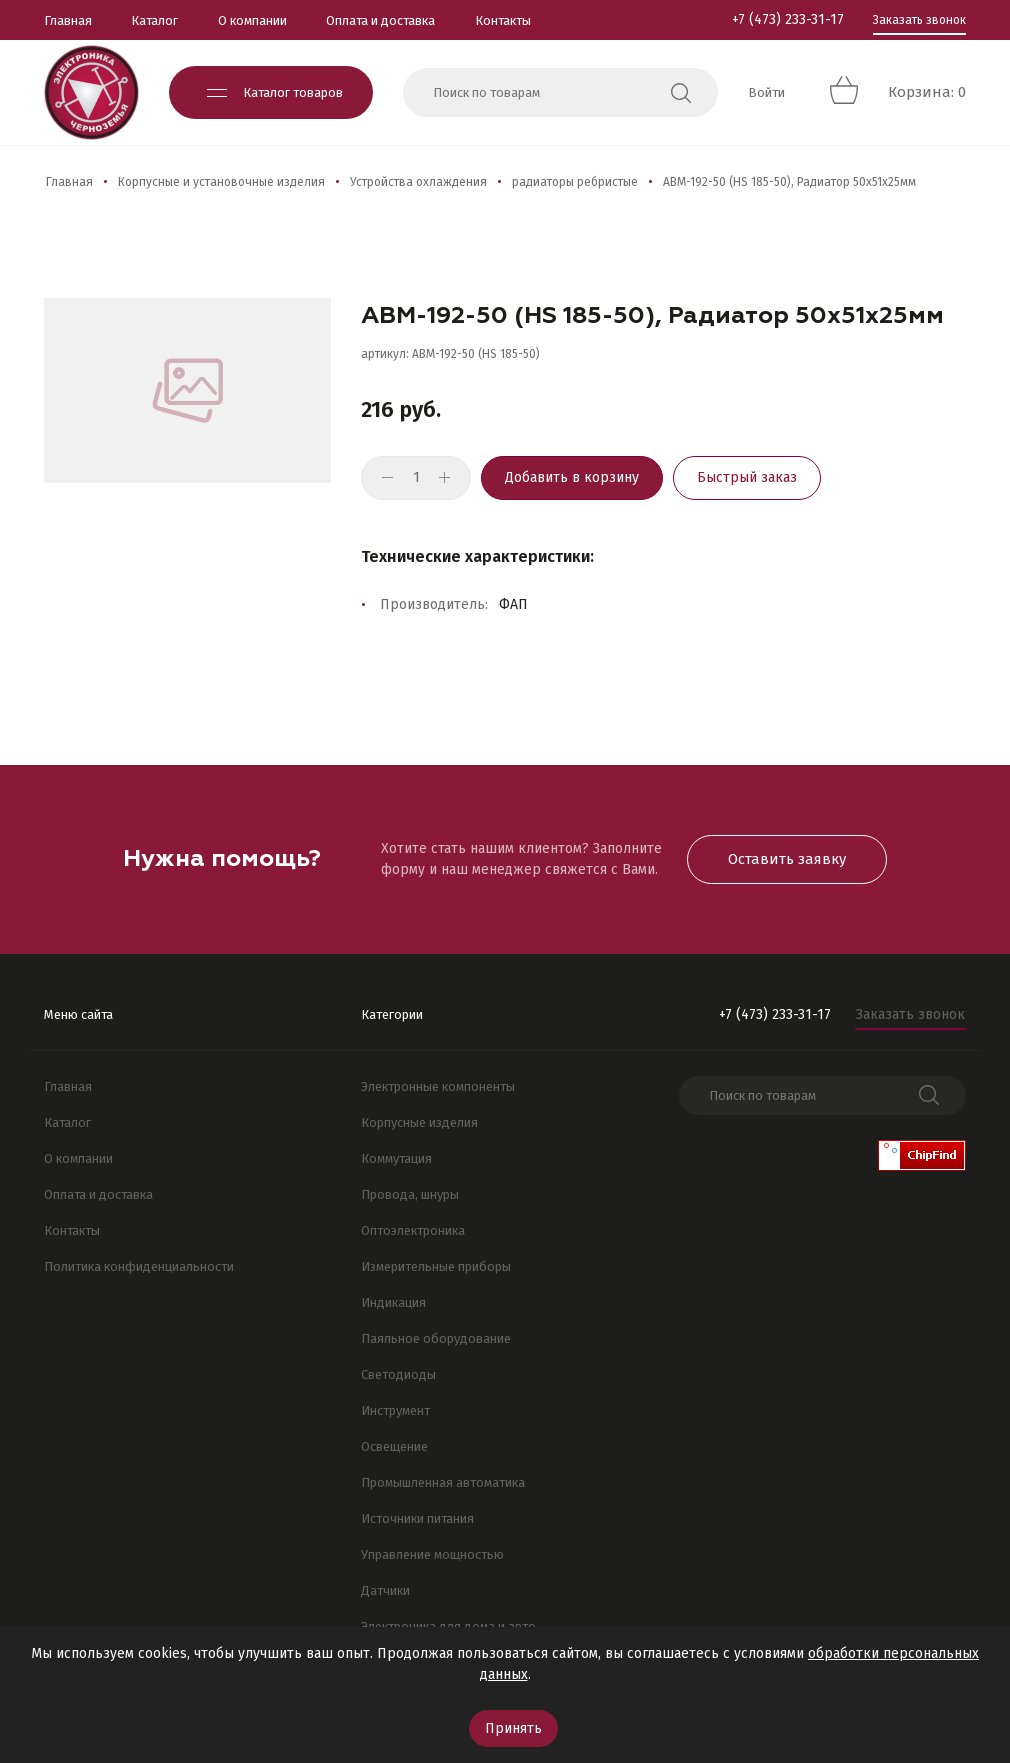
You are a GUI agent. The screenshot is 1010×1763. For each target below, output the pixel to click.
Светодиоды (398, 1374)
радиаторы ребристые (575, 182)
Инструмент (395, 1410)
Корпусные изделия (419, 1122)
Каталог (154, 20)
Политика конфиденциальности (139, 1266)
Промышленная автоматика (443, 1482)
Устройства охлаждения (418, 182)
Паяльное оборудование (436, 1338)
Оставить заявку (787, 859)
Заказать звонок (919, 20)
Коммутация (396, 1158)
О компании (252, 20)
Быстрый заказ (747, 477)
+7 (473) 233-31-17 (788, 19)
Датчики (385, 1590)
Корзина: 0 (927, 92)
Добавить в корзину (572, 477)
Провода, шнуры (410, 1194)
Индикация (393, 1302)
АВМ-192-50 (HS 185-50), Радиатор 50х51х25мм (789, 182)
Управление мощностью (432, 1554)
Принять (513, 1728)
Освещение (394, 1446)
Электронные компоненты (438, 1086)
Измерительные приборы (436, 1266)
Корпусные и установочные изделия (221, 182)
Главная (68, 20)
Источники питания (417, 1518)
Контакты (503, 20)
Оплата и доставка (380, 20)
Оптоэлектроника (413, 1230)
